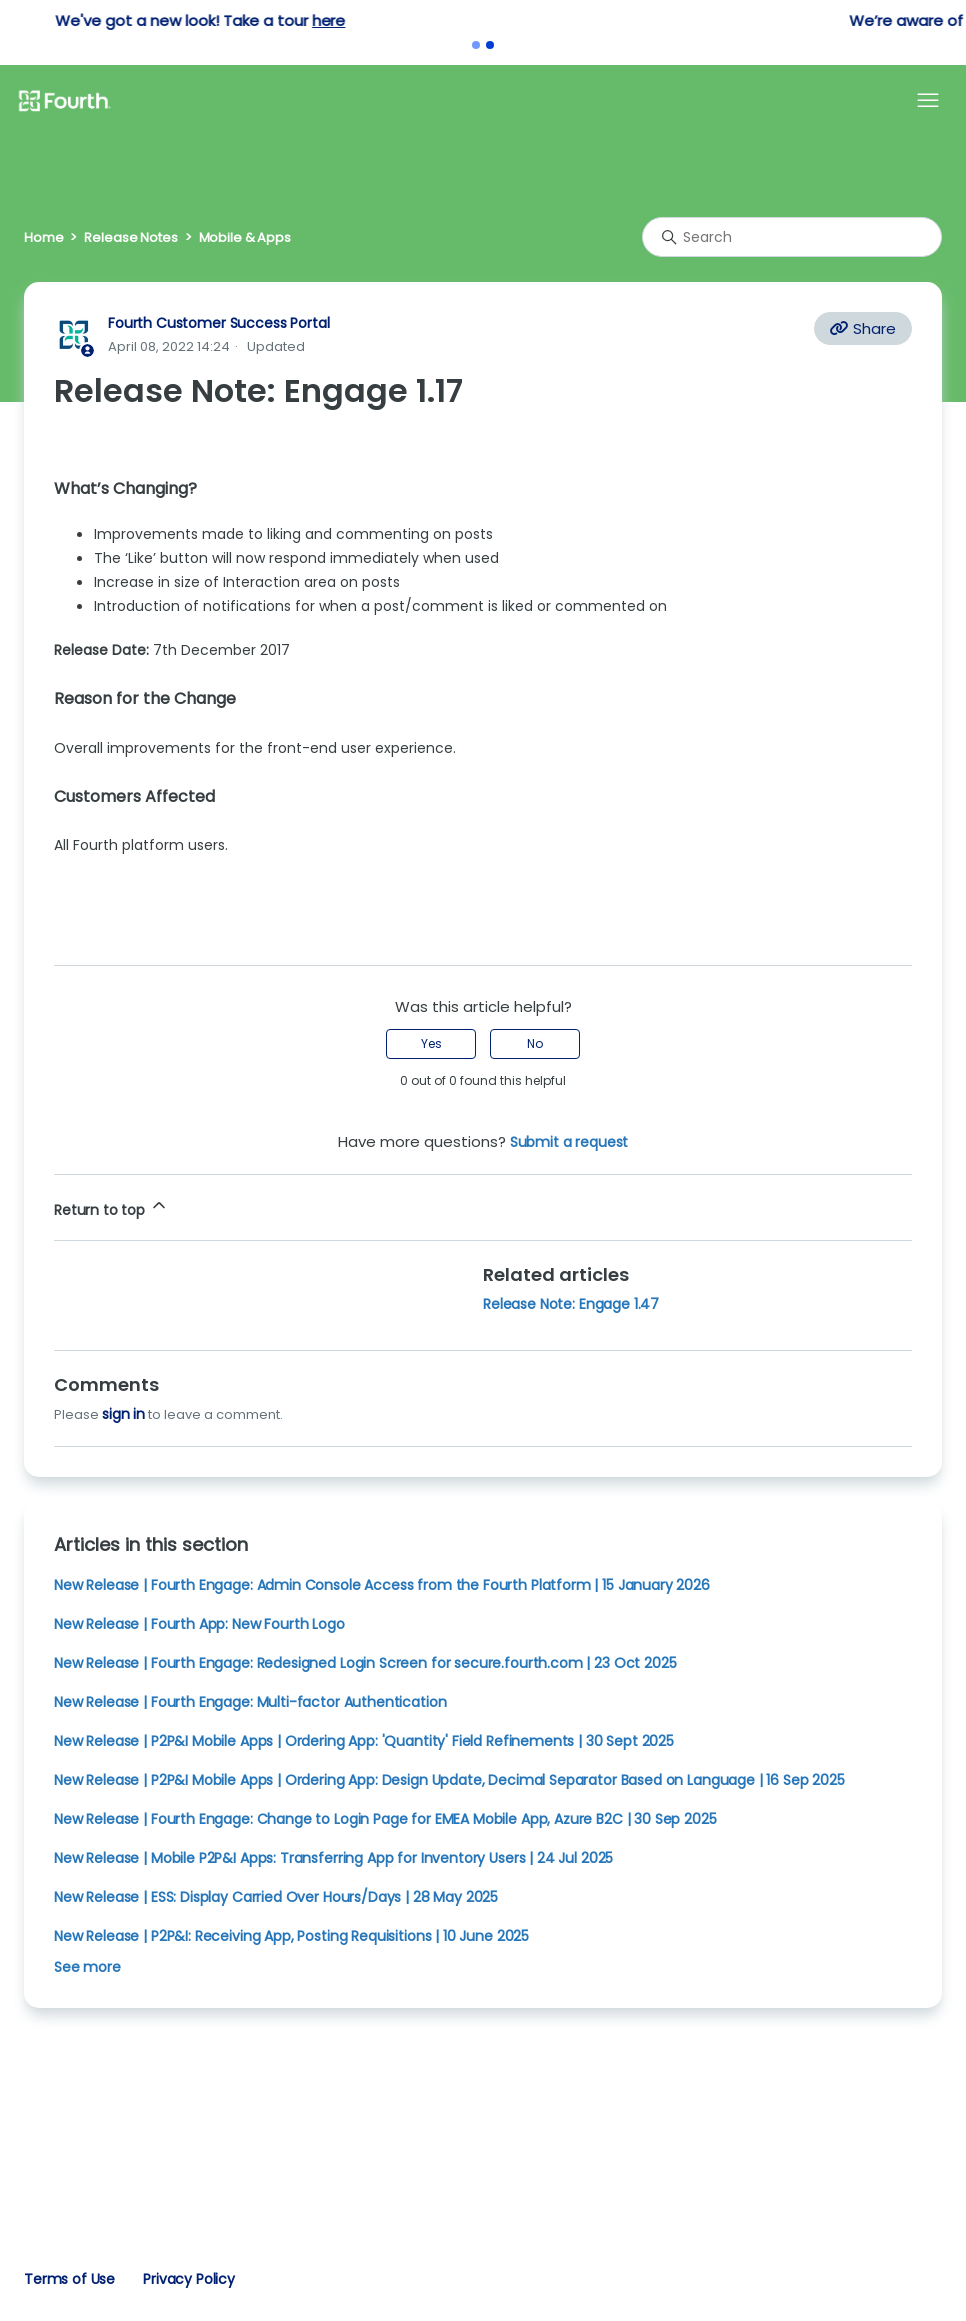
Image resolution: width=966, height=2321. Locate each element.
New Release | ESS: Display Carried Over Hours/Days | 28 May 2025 (276, 1897)
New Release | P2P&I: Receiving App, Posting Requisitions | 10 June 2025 (291, 1936)
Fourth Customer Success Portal (218, 323)
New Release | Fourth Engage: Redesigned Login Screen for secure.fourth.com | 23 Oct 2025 (365, 1663)
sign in (123, 1414)
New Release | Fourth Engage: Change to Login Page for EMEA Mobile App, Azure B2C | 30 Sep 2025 (385, 1819)
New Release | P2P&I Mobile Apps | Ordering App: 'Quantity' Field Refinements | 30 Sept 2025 (364, 1741)
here (581, 20)
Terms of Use (69, 2279)
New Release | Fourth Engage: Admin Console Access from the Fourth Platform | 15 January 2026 (382, 1585)
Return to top (111, 1207)
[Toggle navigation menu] (928, 101)
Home (43, 237)
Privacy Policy (189, 2279)
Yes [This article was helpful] (431, 1043)
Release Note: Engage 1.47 (571, 1304)
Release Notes (130, 237)
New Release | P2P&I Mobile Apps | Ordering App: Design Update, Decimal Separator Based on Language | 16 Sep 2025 (449, 1780)
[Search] (792, 237)
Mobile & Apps (245, 237)
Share (863, 328)
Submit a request (569, 1142)
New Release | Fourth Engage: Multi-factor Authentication (250, 1702)
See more (87, 1967)
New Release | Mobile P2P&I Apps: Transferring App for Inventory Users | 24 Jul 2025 (333, 1858)
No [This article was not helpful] (535, 1043)
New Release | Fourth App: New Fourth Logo (199, 1624)
